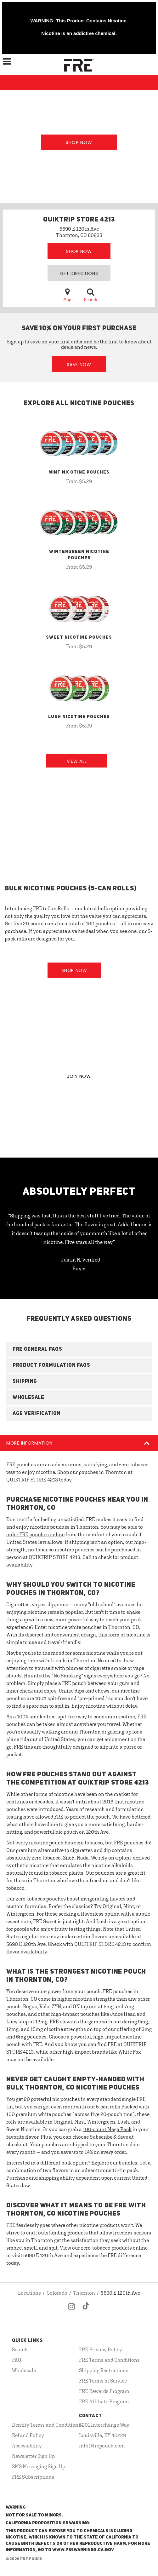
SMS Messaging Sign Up (38, 2466)
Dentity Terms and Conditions (46, 2425)
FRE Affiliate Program (104, 2401)
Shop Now (79, 142)
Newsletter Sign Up (33, 2456)
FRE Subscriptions (33, 2477)
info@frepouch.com (102, 2445)
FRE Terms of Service (103, 2380)
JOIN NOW (79, 1076)
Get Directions (79, 273)
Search (91, 294)
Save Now (79, 364)
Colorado (57, 2293)
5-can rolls (108, 2106)
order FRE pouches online (35, 1534)
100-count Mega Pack (107, 2129)
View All (77, 761)
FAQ (16, 2360)
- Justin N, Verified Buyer (79, 1264)
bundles (128, 2162)
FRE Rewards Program (104, 2391)
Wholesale (24, 2370)
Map (67, 294)
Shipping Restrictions (103, 2370)
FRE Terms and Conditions (109, 2360)
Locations (29, 2293)
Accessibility (27, 2445)
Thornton (84, 2293)
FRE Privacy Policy (100, 2349)
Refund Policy (28, 2435)
